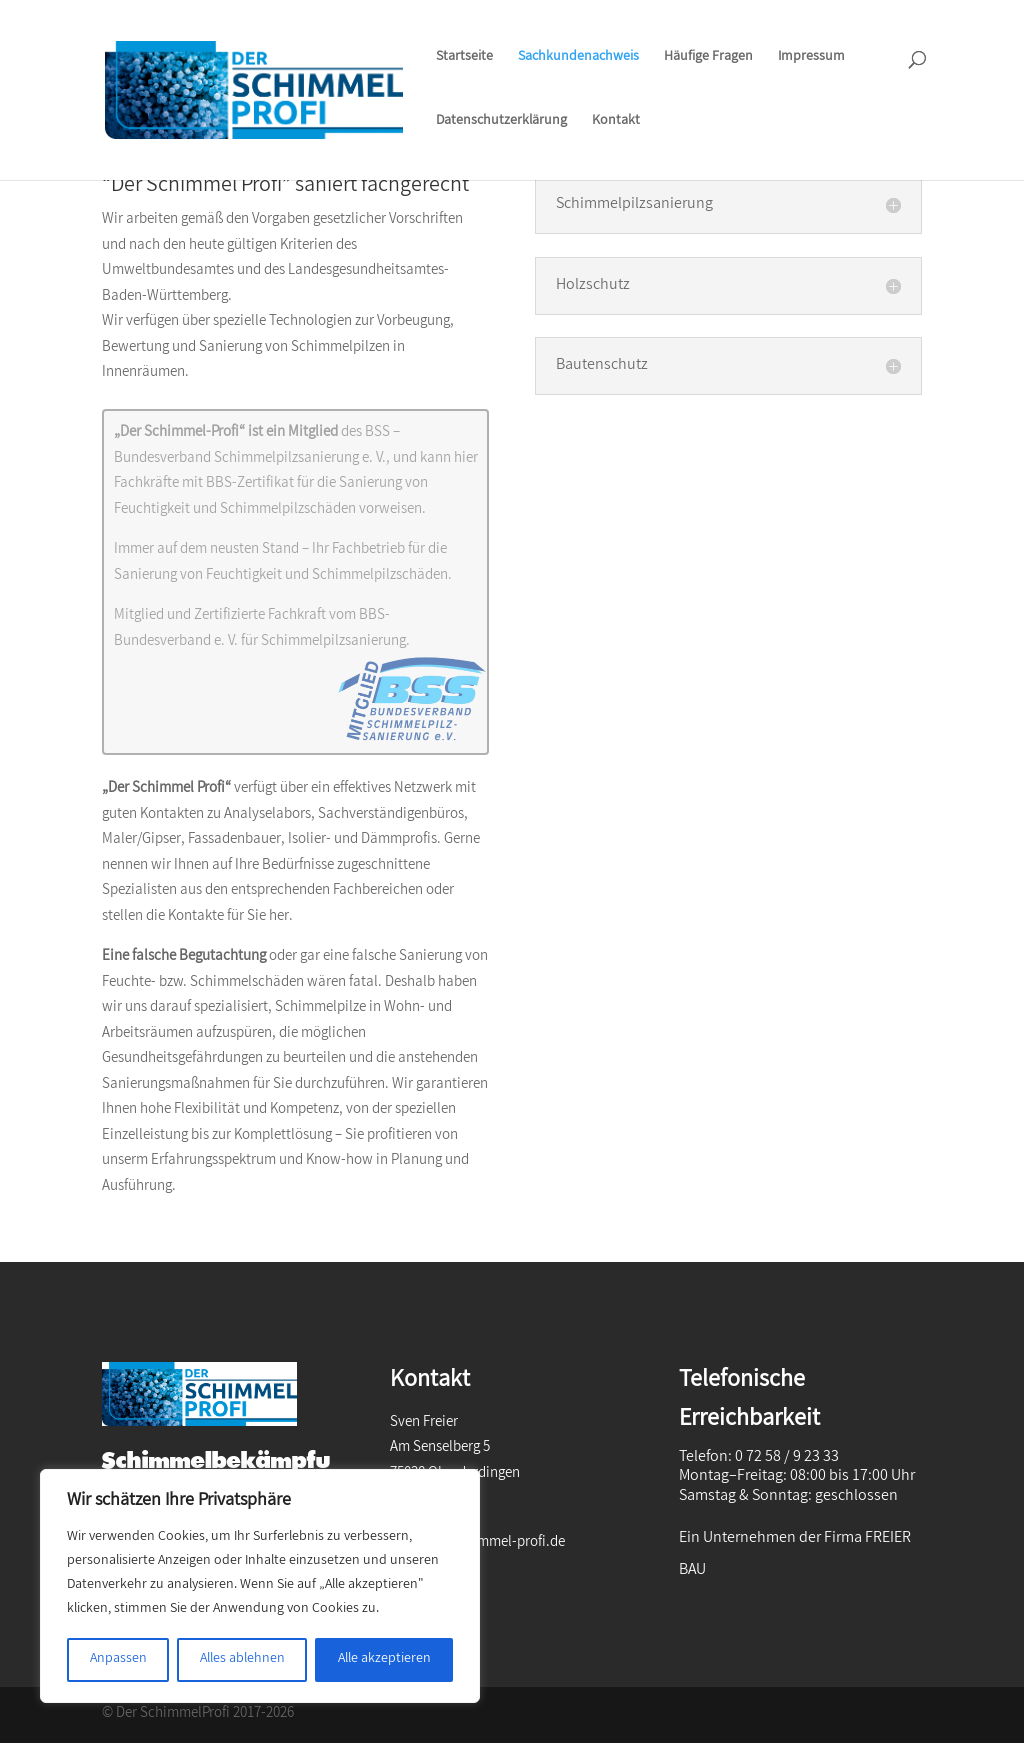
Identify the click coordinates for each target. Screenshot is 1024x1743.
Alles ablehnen (242, 1659)
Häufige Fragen (708, 59)
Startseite (464, 59)
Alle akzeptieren (384, 1659)
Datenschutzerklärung (501, 123)
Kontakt (616, 123)
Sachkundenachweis (578, 59)
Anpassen (118, 1659)
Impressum (811, 59)
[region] (260, 1586)
